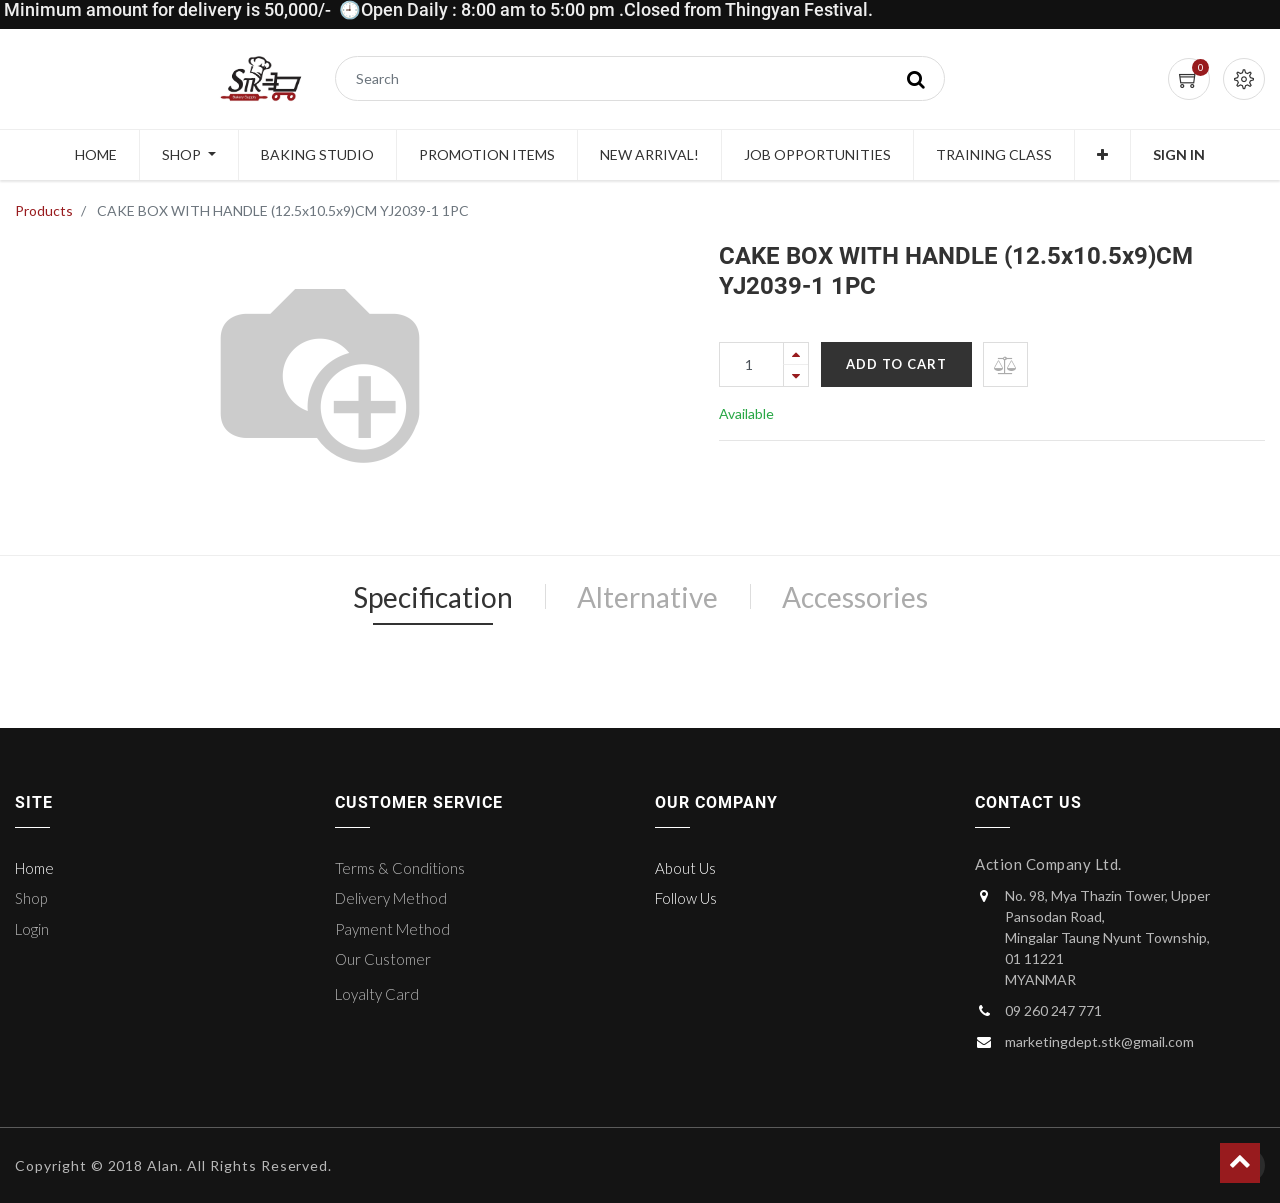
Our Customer (383, 959)
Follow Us (686, 898)
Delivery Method (391, 898)
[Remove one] (796, 375)
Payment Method (392, 929)
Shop (31, 898)
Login (32, 929)
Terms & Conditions (400, 868)
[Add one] (796, 353)
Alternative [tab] (647, 597)
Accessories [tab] (855, 597)
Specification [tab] (433, 597)
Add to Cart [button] (896, 364)
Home (34, 868)
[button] (1102, 155)
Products (44, 210)
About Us (685, 868)
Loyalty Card (377, 994)
